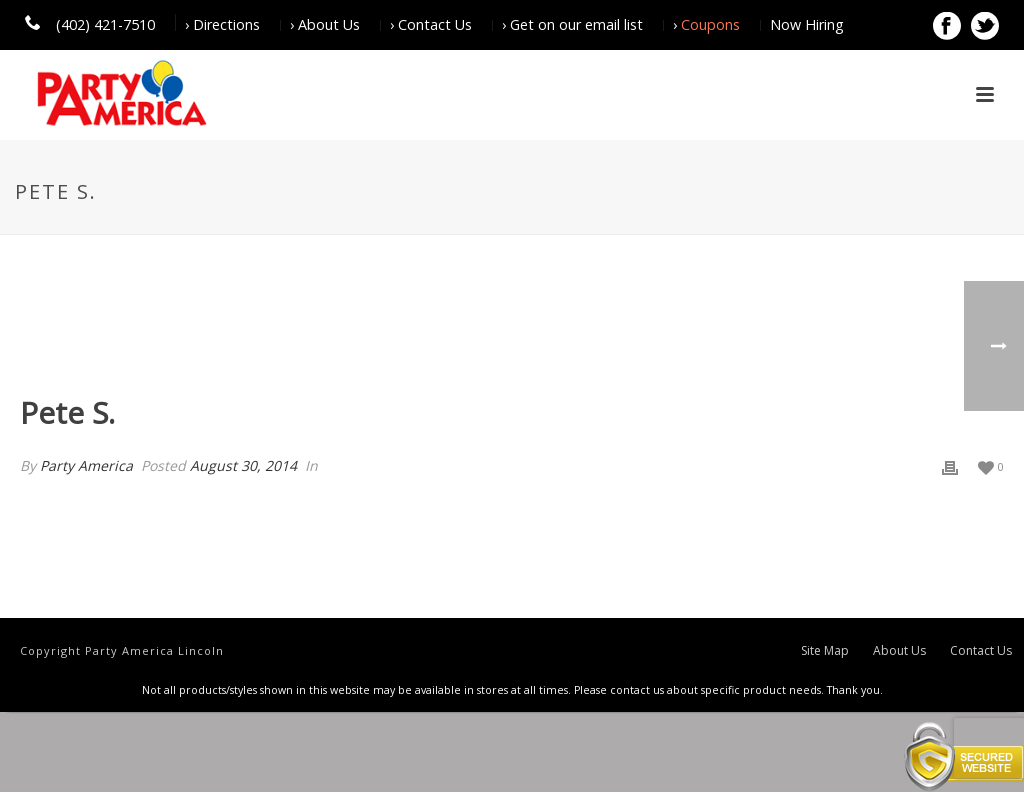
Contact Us (981, 651)
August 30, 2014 (243, 465)
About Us (899, 651)
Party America (86, 465)
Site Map (825, 651)
